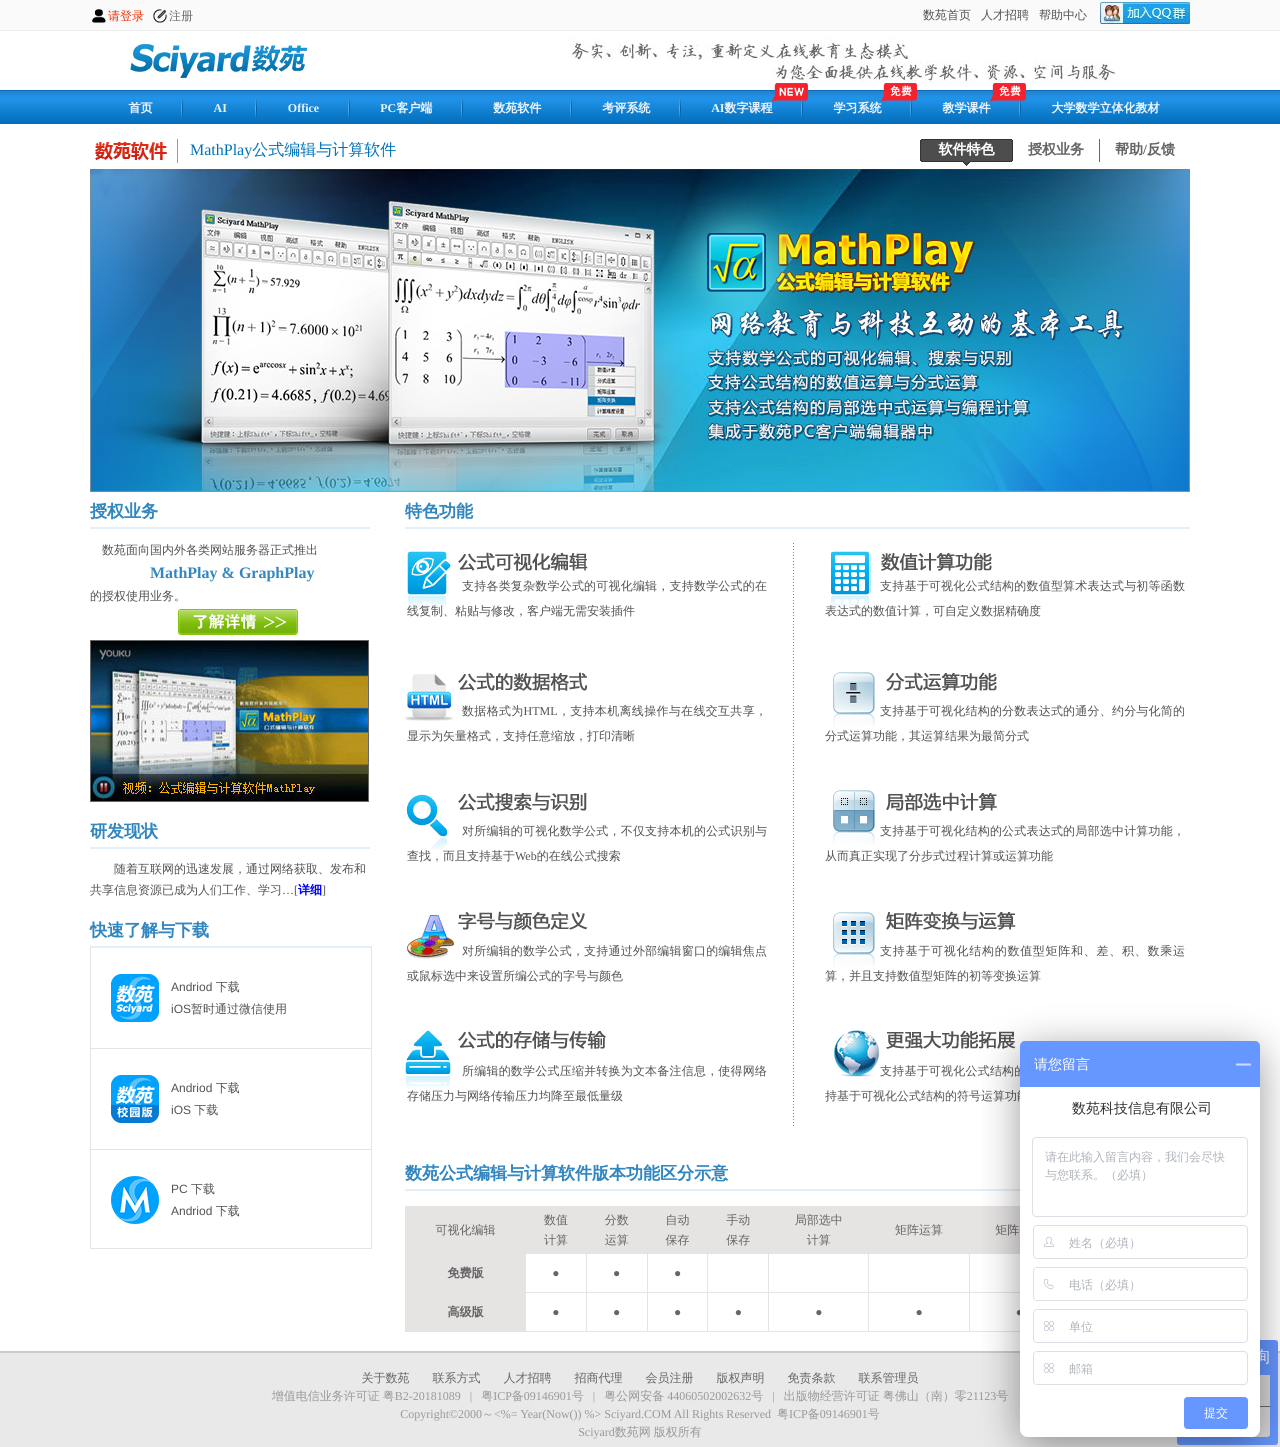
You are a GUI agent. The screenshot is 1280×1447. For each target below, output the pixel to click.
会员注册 (670, 1378)
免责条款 (812, 1378)
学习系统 (858, 108)
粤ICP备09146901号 (532, 1396)
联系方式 (457, 1378)
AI (220, 108)
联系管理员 (889, 1378)
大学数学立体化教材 (1106, 108)
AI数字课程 (741, 108)
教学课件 (967, 108)
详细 (310, 890)
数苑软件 (517, 108)
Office (303, 108)
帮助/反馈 (1145, 150)
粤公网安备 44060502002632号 (683, 1396)
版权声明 (741, 1378)
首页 (141, 108)
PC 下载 (193, 1189)
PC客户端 (406, 108)
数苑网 (220, 59)
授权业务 (1056, 150)
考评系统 (626, 108)
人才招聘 (528, 1378)
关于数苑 (386, 1378)
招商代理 (599, 1378)
